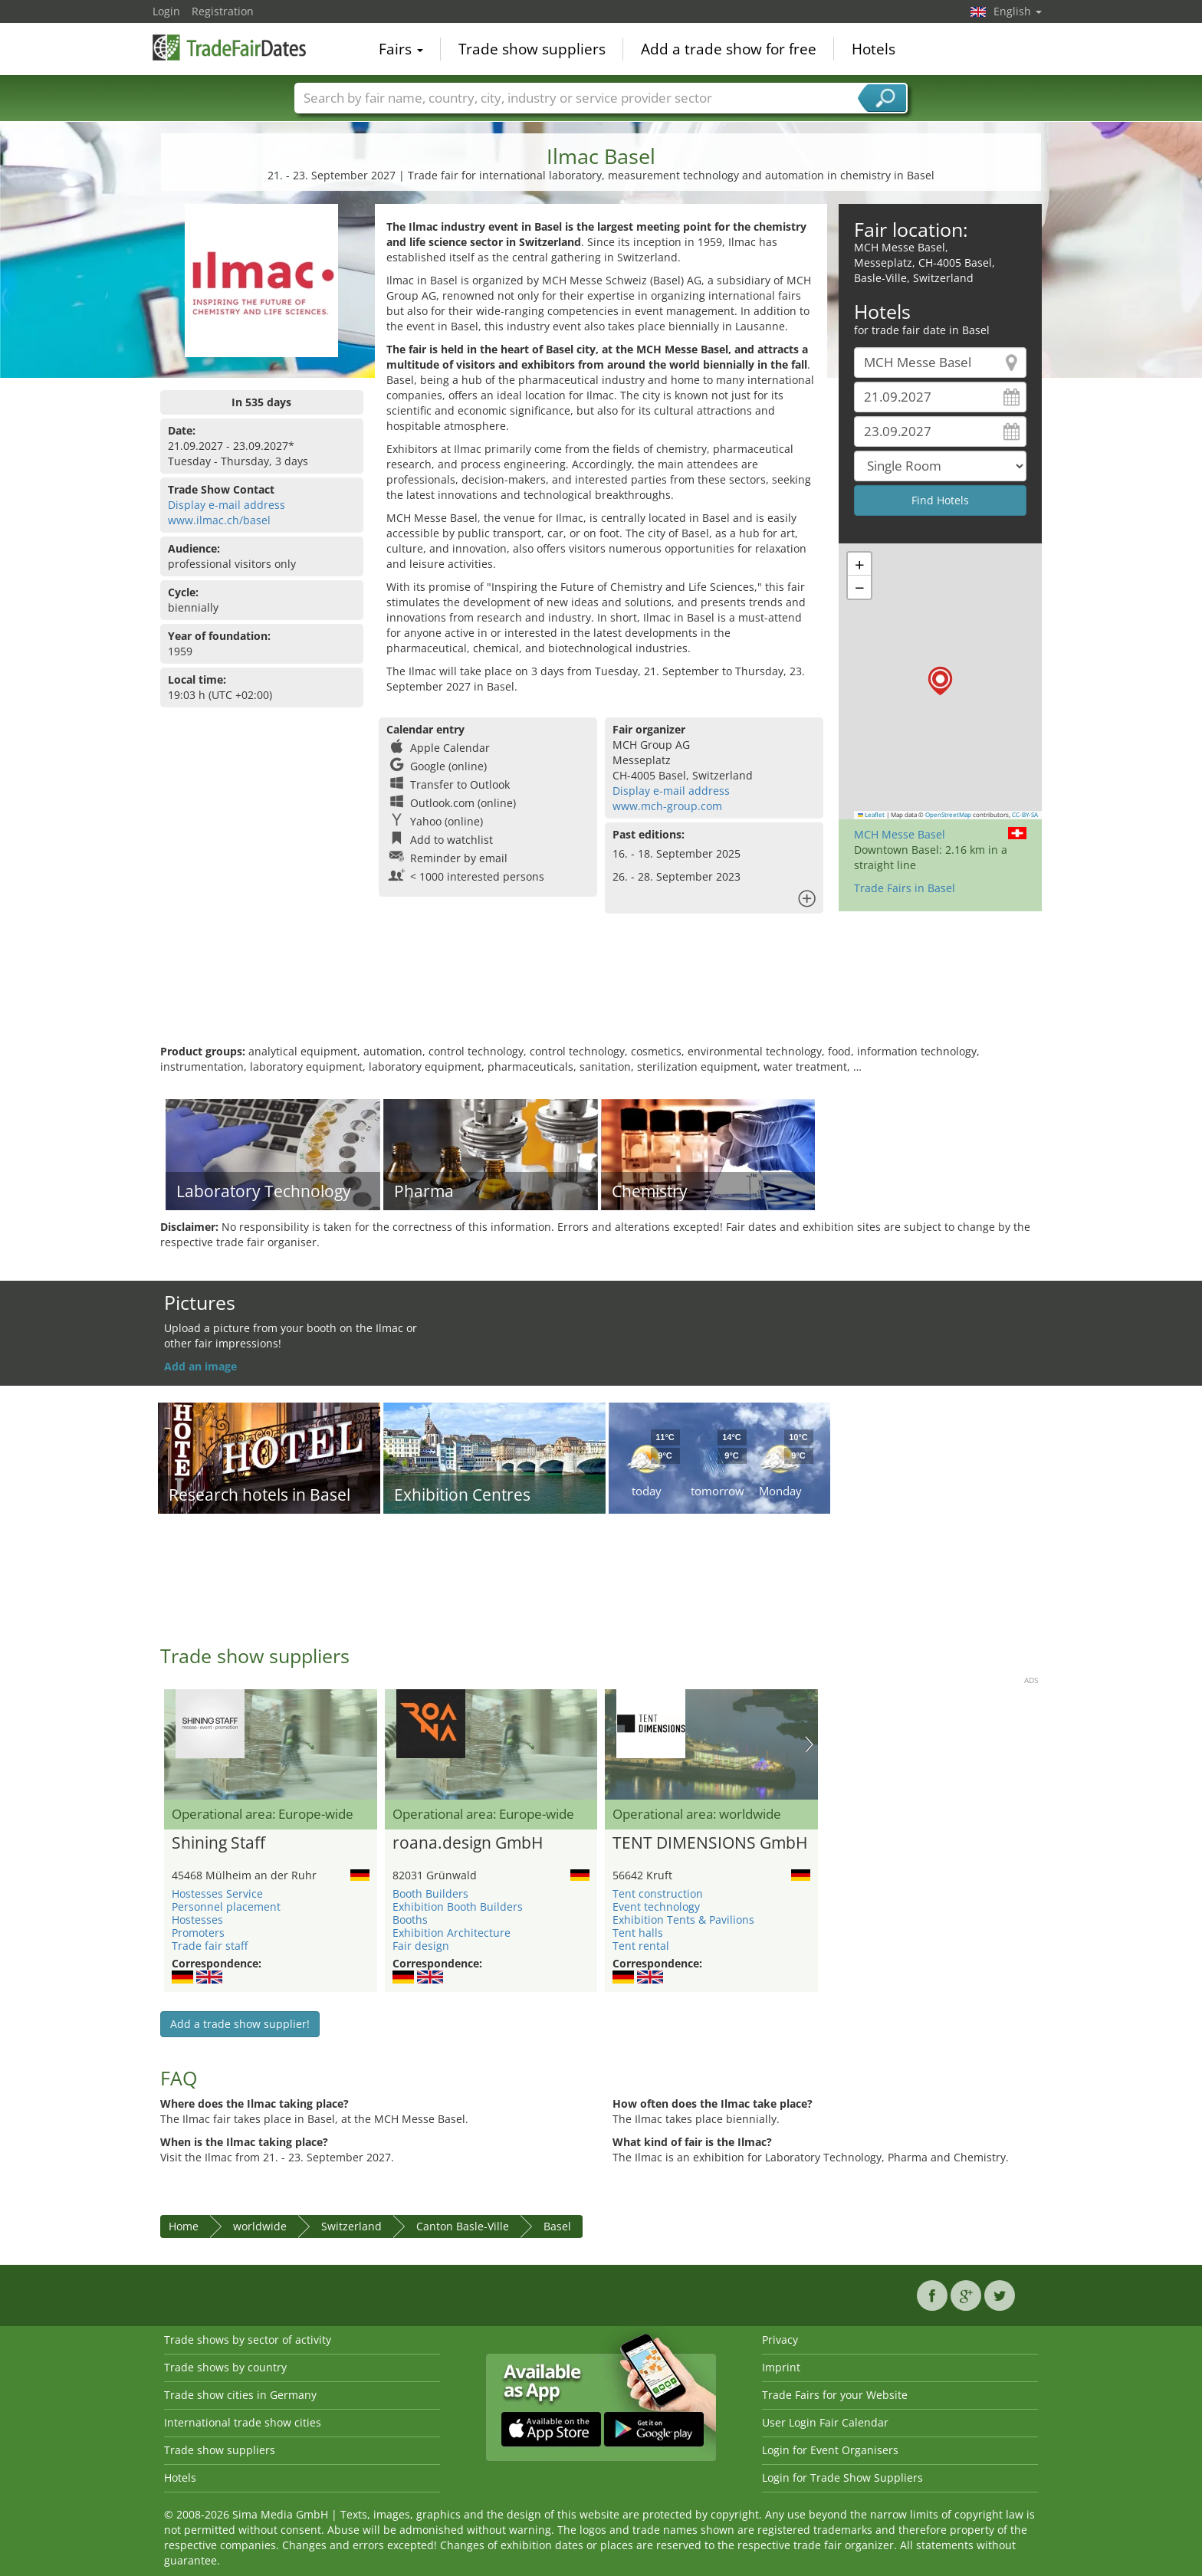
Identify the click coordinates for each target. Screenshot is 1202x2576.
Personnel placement (226, 1906)
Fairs (401, 49)
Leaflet (871, 815)
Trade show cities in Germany (240, 2394)
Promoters (198, 1932)
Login (166, 11)
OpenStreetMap (948, 815)
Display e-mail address (226, 504)
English (1017, 11)
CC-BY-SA (1025, 815)
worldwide (260, 2226)
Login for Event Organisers (830, 2450)
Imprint (781, 2367)
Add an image (200, 1366)
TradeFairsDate (229, 47)
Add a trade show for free (728, 49)
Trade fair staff (210, 1945)
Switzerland (351, 2226)
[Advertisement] (601, 994)
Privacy (780, 2339)
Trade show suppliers (532, 49)
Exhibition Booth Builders (457, 1906)
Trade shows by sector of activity (247, 2339)
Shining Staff (218, 1843)
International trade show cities (242, 2422)
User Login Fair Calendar (825, 2422)
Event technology (656, 1906)
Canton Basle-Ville (462, 2226)
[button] (940, 681)
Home (184, 2226)
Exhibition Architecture (451, 1932)
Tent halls (637, 1932)
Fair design (420, 1945)
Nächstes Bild (809, 1744)
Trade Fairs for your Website (835, 2394)
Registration (223, 11)
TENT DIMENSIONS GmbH (709, 1843)
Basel (557, 2226)
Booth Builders (430, 1893)
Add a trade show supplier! (240, 2023)
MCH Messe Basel (899, 834)
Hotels (873, 49)
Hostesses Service (217, 1893)
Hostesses (197, 1919)
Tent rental (640, 1945)
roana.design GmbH (467, 1843)
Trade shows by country (225, 2367)
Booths (410, 1919)
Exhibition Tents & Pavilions (683, 1919)
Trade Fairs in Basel (904, 888)
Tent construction (657, 1893)
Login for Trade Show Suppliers (842, 2477)
